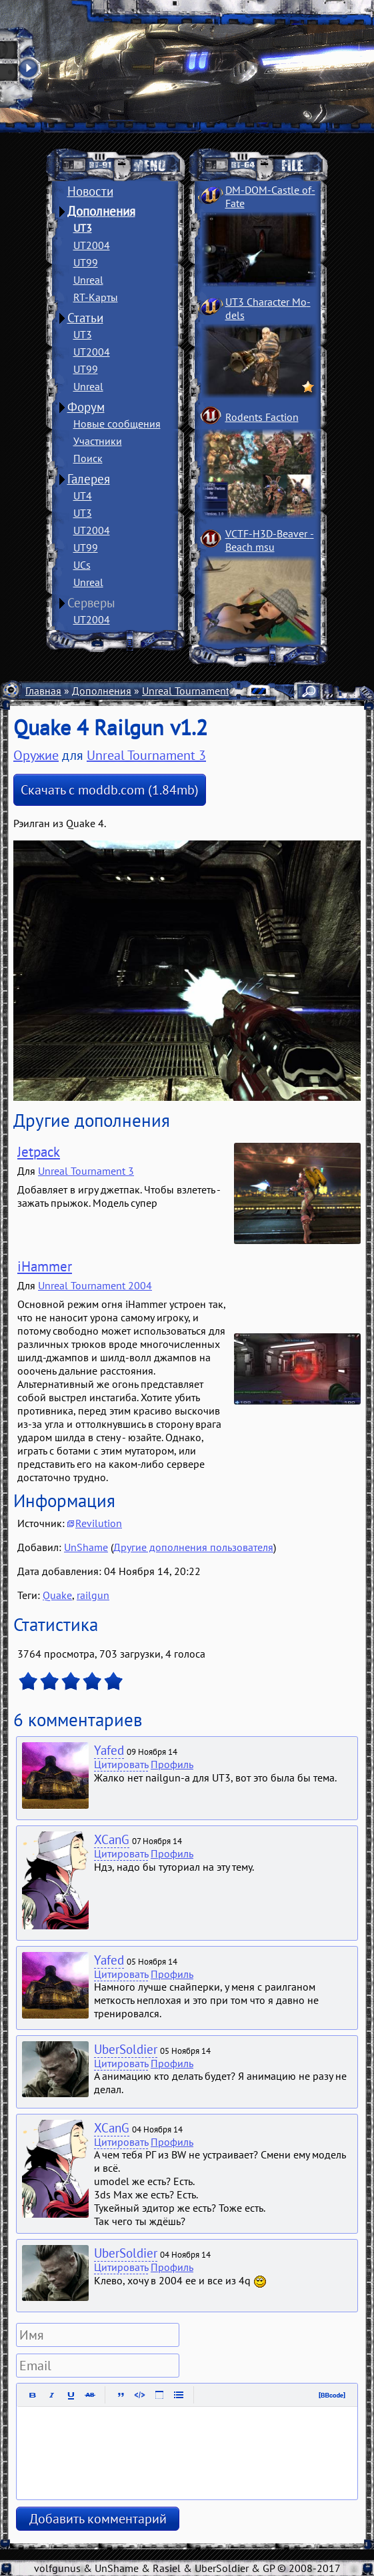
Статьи (85, 318)
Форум (86, 407)
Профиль (172, 1764)
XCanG (111, 1839)
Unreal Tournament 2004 (95, 1285)
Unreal (88, 279)
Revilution (98, 1523)
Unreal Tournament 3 (190, 690)
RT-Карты (95, 297)
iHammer (44, 1266)
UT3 (82, 227)
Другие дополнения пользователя (193, 1547)
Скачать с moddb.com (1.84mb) (110, 790)
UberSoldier (125, 2049)
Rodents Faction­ (262, 417)
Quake (57, 1595)
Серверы (91, 603)
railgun (93, 1595)
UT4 (82, 495)
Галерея (88, 479)
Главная (43, 690)
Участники (97, 441)
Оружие (36, 755)
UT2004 (91, 245)
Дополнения (101, 211)
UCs (82, 564)
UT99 (85, 262)
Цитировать (121, 1764)
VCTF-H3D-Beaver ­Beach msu (269, 540)
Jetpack (38, 1152)
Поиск (88, 458)
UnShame (86, 1547)
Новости (90, 191)
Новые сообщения (117, 423)
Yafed (109, 1750)
